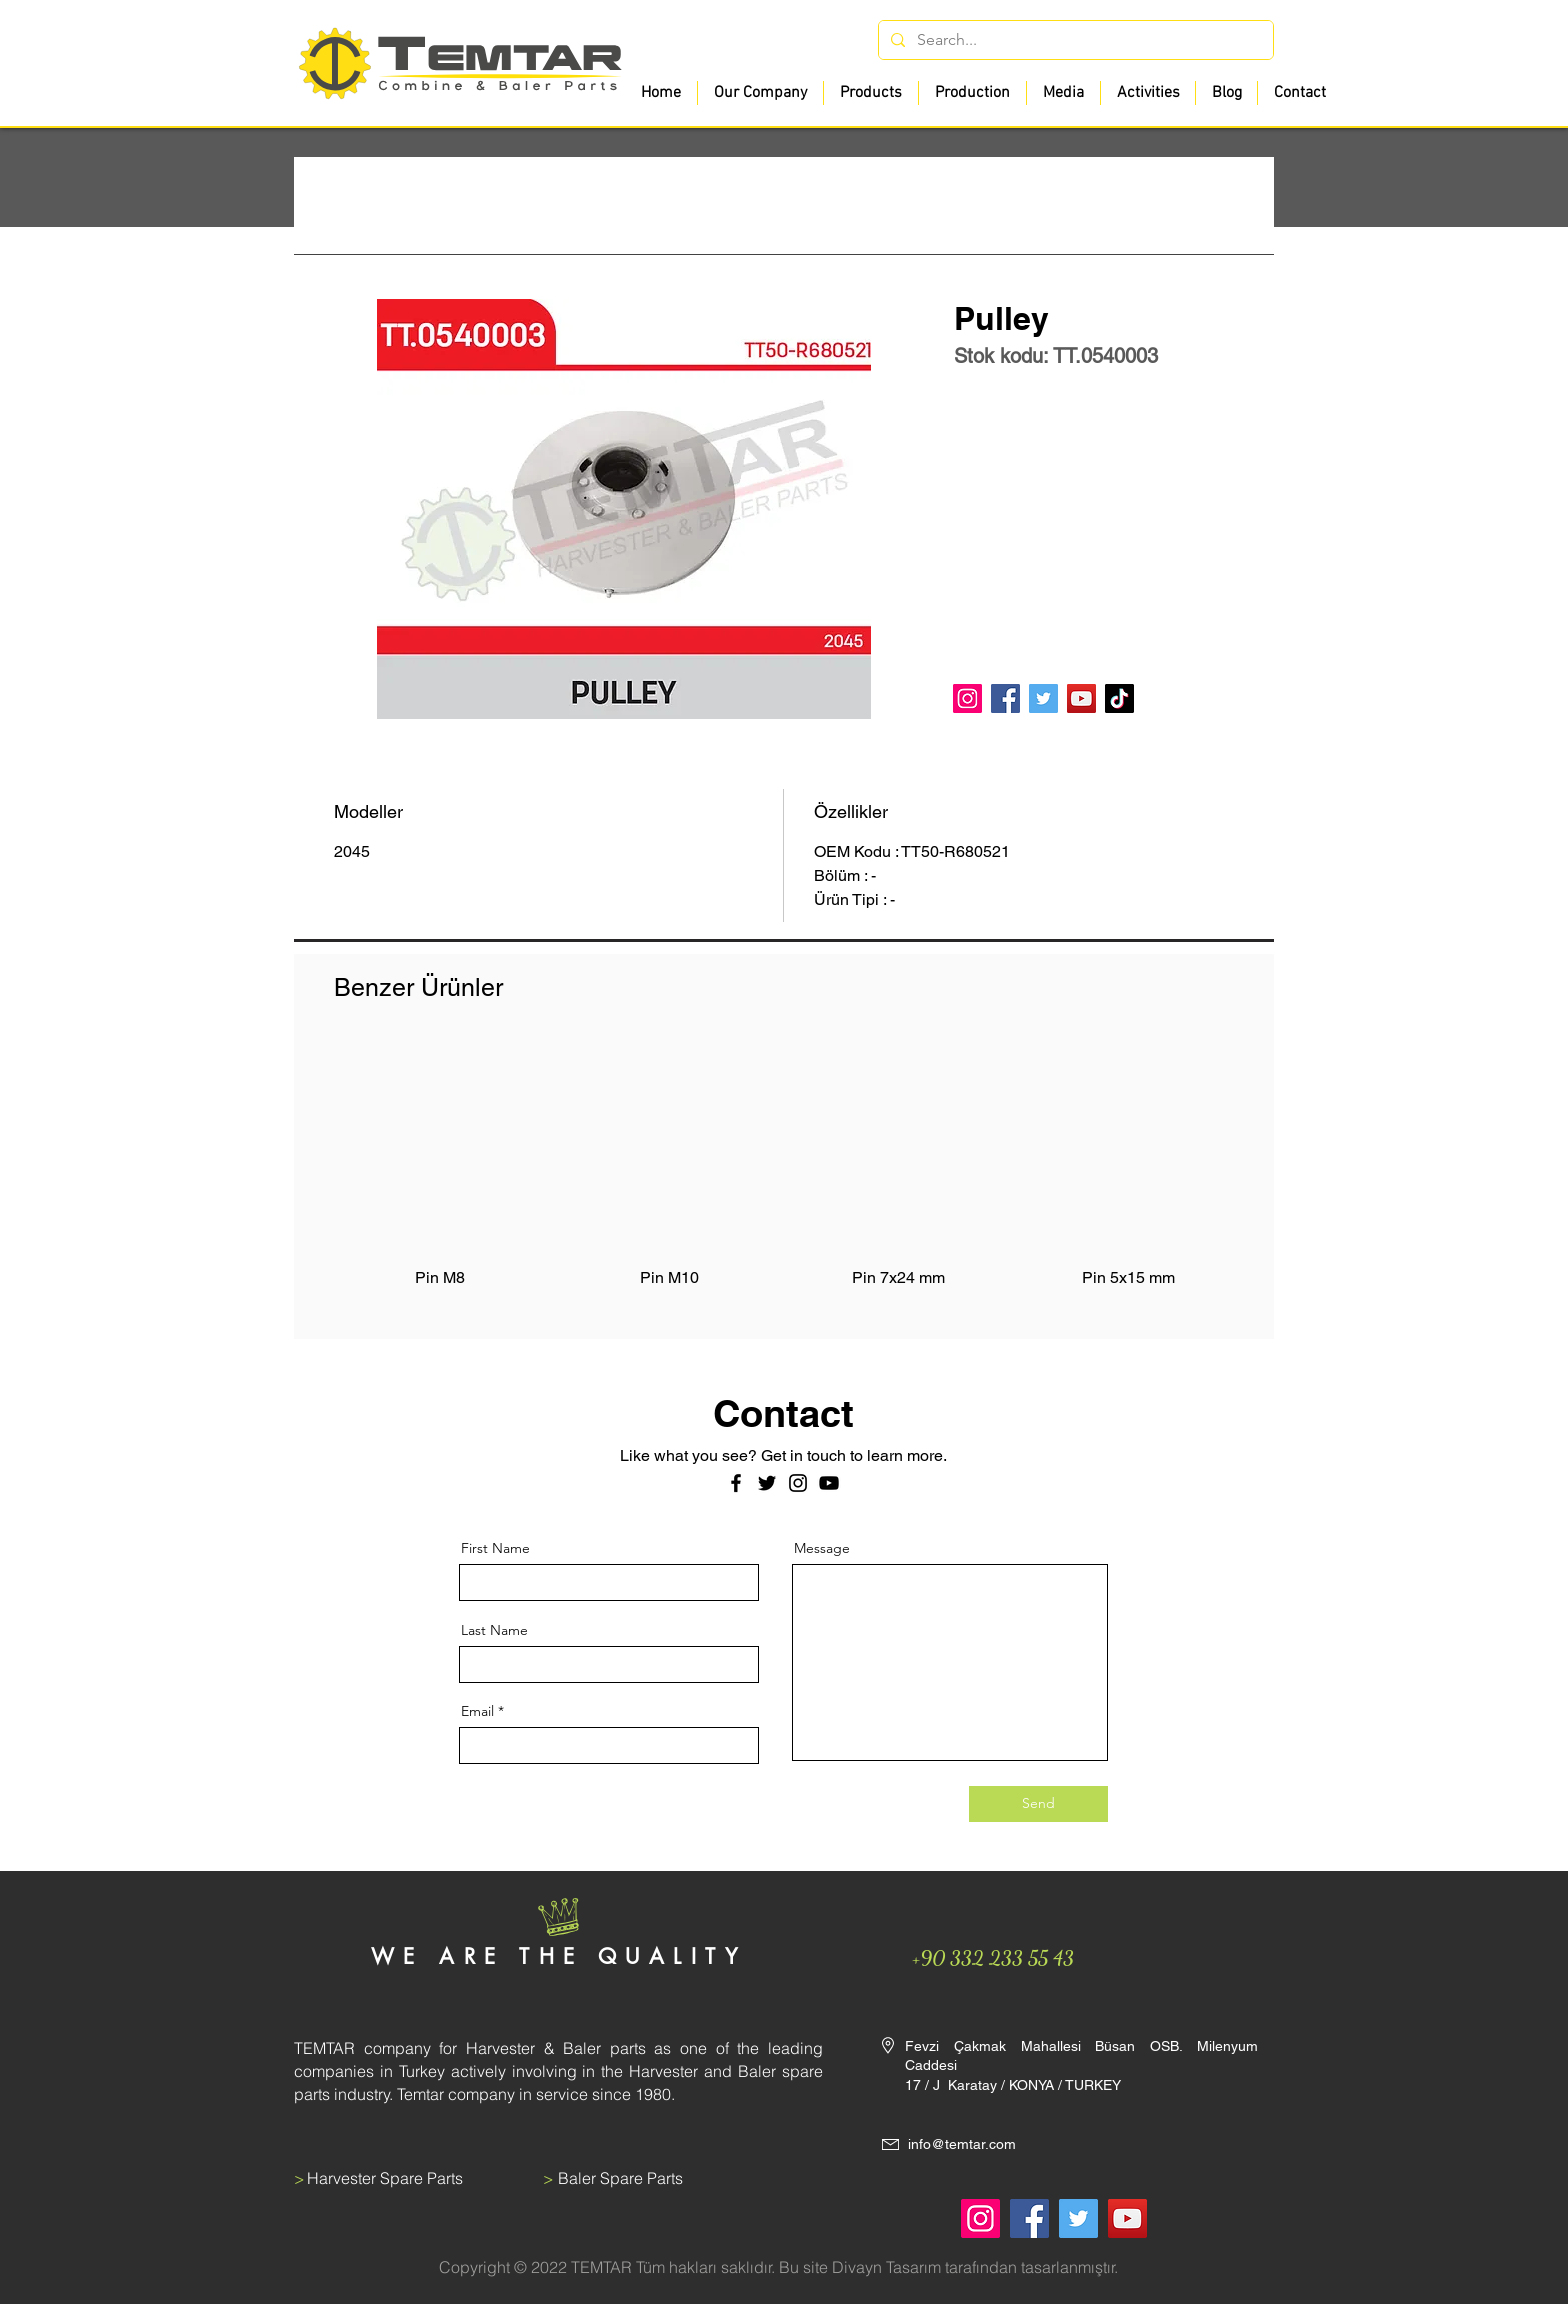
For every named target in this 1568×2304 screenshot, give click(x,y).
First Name (495, 1548)
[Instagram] (967, 698)
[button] (870, 93)
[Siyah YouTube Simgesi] (829, 1483)
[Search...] (1074, 40)
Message (822, 1548)
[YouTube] (1081, 698)
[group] (784, 1177)
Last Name (494, 1630)
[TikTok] (1119, 698)
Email (477, 1711)
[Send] (1038, 1804)
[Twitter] (1043, 698)
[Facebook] (1005, 698)
